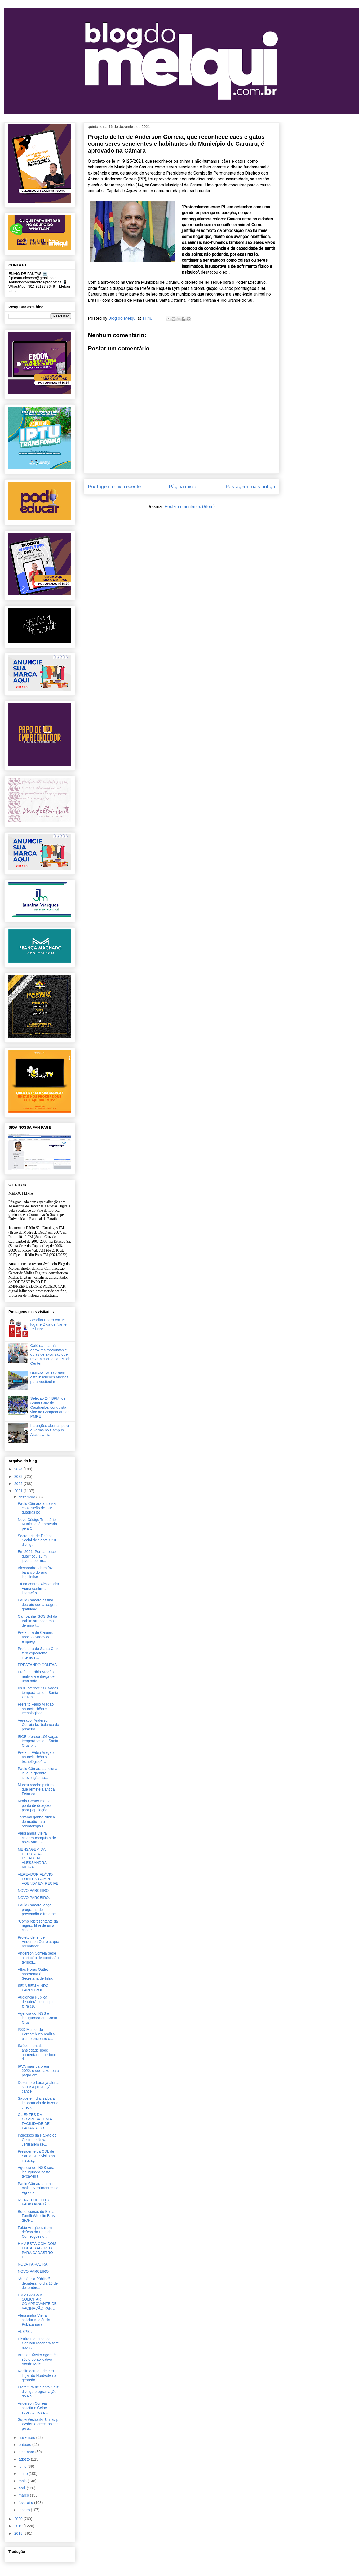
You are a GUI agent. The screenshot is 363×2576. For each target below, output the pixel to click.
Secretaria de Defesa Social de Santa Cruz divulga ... (37, 1540)
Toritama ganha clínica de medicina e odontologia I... (36, 1821)
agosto (25, 2459)
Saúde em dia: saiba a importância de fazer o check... (38, 2103)
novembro (27, 2437)
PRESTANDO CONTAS (37, 1665)
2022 (19, 1483)
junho (24, 2473)
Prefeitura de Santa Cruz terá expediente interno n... (38, 1653)
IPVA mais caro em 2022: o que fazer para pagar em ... (38, 2070)
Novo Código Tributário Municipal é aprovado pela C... (37, 1524)
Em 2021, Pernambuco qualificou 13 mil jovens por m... (37, 1556)
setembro (27, 2452)
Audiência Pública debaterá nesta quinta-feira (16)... (38, 2001)
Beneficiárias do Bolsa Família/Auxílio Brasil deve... (37, 2216)
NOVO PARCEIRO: (34, 1898)
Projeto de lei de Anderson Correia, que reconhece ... (38, 1941)
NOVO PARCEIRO (33, 1890)
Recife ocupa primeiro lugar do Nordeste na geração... (37, 2375)
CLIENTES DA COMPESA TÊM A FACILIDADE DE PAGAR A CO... (35, 2121)
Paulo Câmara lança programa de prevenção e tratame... (38, 1909)
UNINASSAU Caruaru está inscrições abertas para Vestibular (49, 1377)
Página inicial (183, 486)
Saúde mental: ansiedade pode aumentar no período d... (37, 2052)
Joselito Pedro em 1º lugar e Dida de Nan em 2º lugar (50, 1324)
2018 (19, 2533)
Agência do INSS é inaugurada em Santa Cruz (37, 2018)
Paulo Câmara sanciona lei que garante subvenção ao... (37, 1773)
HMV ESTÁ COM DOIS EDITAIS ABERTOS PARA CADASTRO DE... (37, 2250)
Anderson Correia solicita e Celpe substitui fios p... (33, 2407)
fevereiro (26, 2503)
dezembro (27, 1497)
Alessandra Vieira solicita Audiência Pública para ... (34, 2319)
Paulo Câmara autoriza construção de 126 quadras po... (37, 1508)
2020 (19, 2519)
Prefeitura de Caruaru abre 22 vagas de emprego (36, 1637)
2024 (19, 1469)
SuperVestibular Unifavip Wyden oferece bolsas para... (38, 2424)
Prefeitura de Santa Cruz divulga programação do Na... (38, 2391)
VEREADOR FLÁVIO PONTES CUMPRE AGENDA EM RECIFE (38, 1878)
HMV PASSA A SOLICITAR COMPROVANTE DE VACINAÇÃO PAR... (37, 2301)
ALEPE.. (25, 2331)
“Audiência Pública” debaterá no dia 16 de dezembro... (38, 2283)
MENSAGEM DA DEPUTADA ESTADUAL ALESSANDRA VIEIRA (32, 1858)
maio (23, 2481)
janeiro (25, 2510)
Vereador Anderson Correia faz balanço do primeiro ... (38, 1725)
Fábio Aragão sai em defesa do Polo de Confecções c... (35, 2232)
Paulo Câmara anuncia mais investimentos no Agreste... (38, 2188)
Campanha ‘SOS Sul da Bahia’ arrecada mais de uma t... (37, 1620)
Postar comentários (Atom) (190, 506)
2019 (19, 2526)
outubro (25, 2444)
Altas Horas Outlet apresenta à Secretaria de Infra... (36, 1974)
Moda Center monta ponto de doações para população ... (34, 1805)
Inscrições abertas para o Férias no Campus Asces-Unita (49, 1430)
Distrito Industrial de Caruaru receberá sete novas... (38, 2343)
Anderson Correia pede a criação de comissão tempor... (38, 1957)
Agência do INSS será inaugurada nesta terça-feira (36, 2172)
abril (22, 2488)
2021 (19, 1491)
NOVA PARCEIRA (32, 2264)
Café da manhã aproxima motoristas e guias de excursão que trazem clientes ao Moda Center (50, 1354)
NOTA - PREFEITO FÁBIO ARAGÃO (34, 2202)
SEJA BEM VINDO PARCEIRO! (33, 1987)
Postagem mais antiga (250, 486)
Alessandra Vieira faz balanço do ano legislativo (35, 1572)
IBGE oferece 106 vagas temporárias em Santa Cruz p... (38, 1692)
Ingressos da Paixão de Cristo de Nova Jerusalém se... (37, 2139)
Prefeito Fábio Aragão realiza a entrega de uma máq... (36, 1676)
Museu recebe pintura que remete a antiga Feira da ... (36, 1789)
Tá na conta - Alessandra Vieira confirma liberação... (38, 1588)
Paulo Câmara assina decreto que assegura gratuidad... (37, 1604)
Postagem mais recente (114, 486)
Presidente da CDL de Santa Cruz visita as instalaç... (36, 2156)
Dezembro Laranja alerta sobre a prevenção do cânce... (38, 2087)
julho (23, 2466)
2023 (19, 1476)
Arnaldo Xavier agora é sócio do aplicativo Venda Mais (37, 2359)
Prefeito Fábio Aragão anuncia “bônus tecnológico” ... (36, 1708)
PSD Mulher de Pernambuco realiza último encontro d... (36, 2034)
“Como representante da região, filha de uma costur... (38, 1925)
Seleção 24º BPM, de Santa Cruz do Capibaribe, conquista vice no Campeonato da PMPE (50, 1407)
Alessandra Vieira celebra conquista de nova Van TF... (37, 1837)
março (24, 2495)
